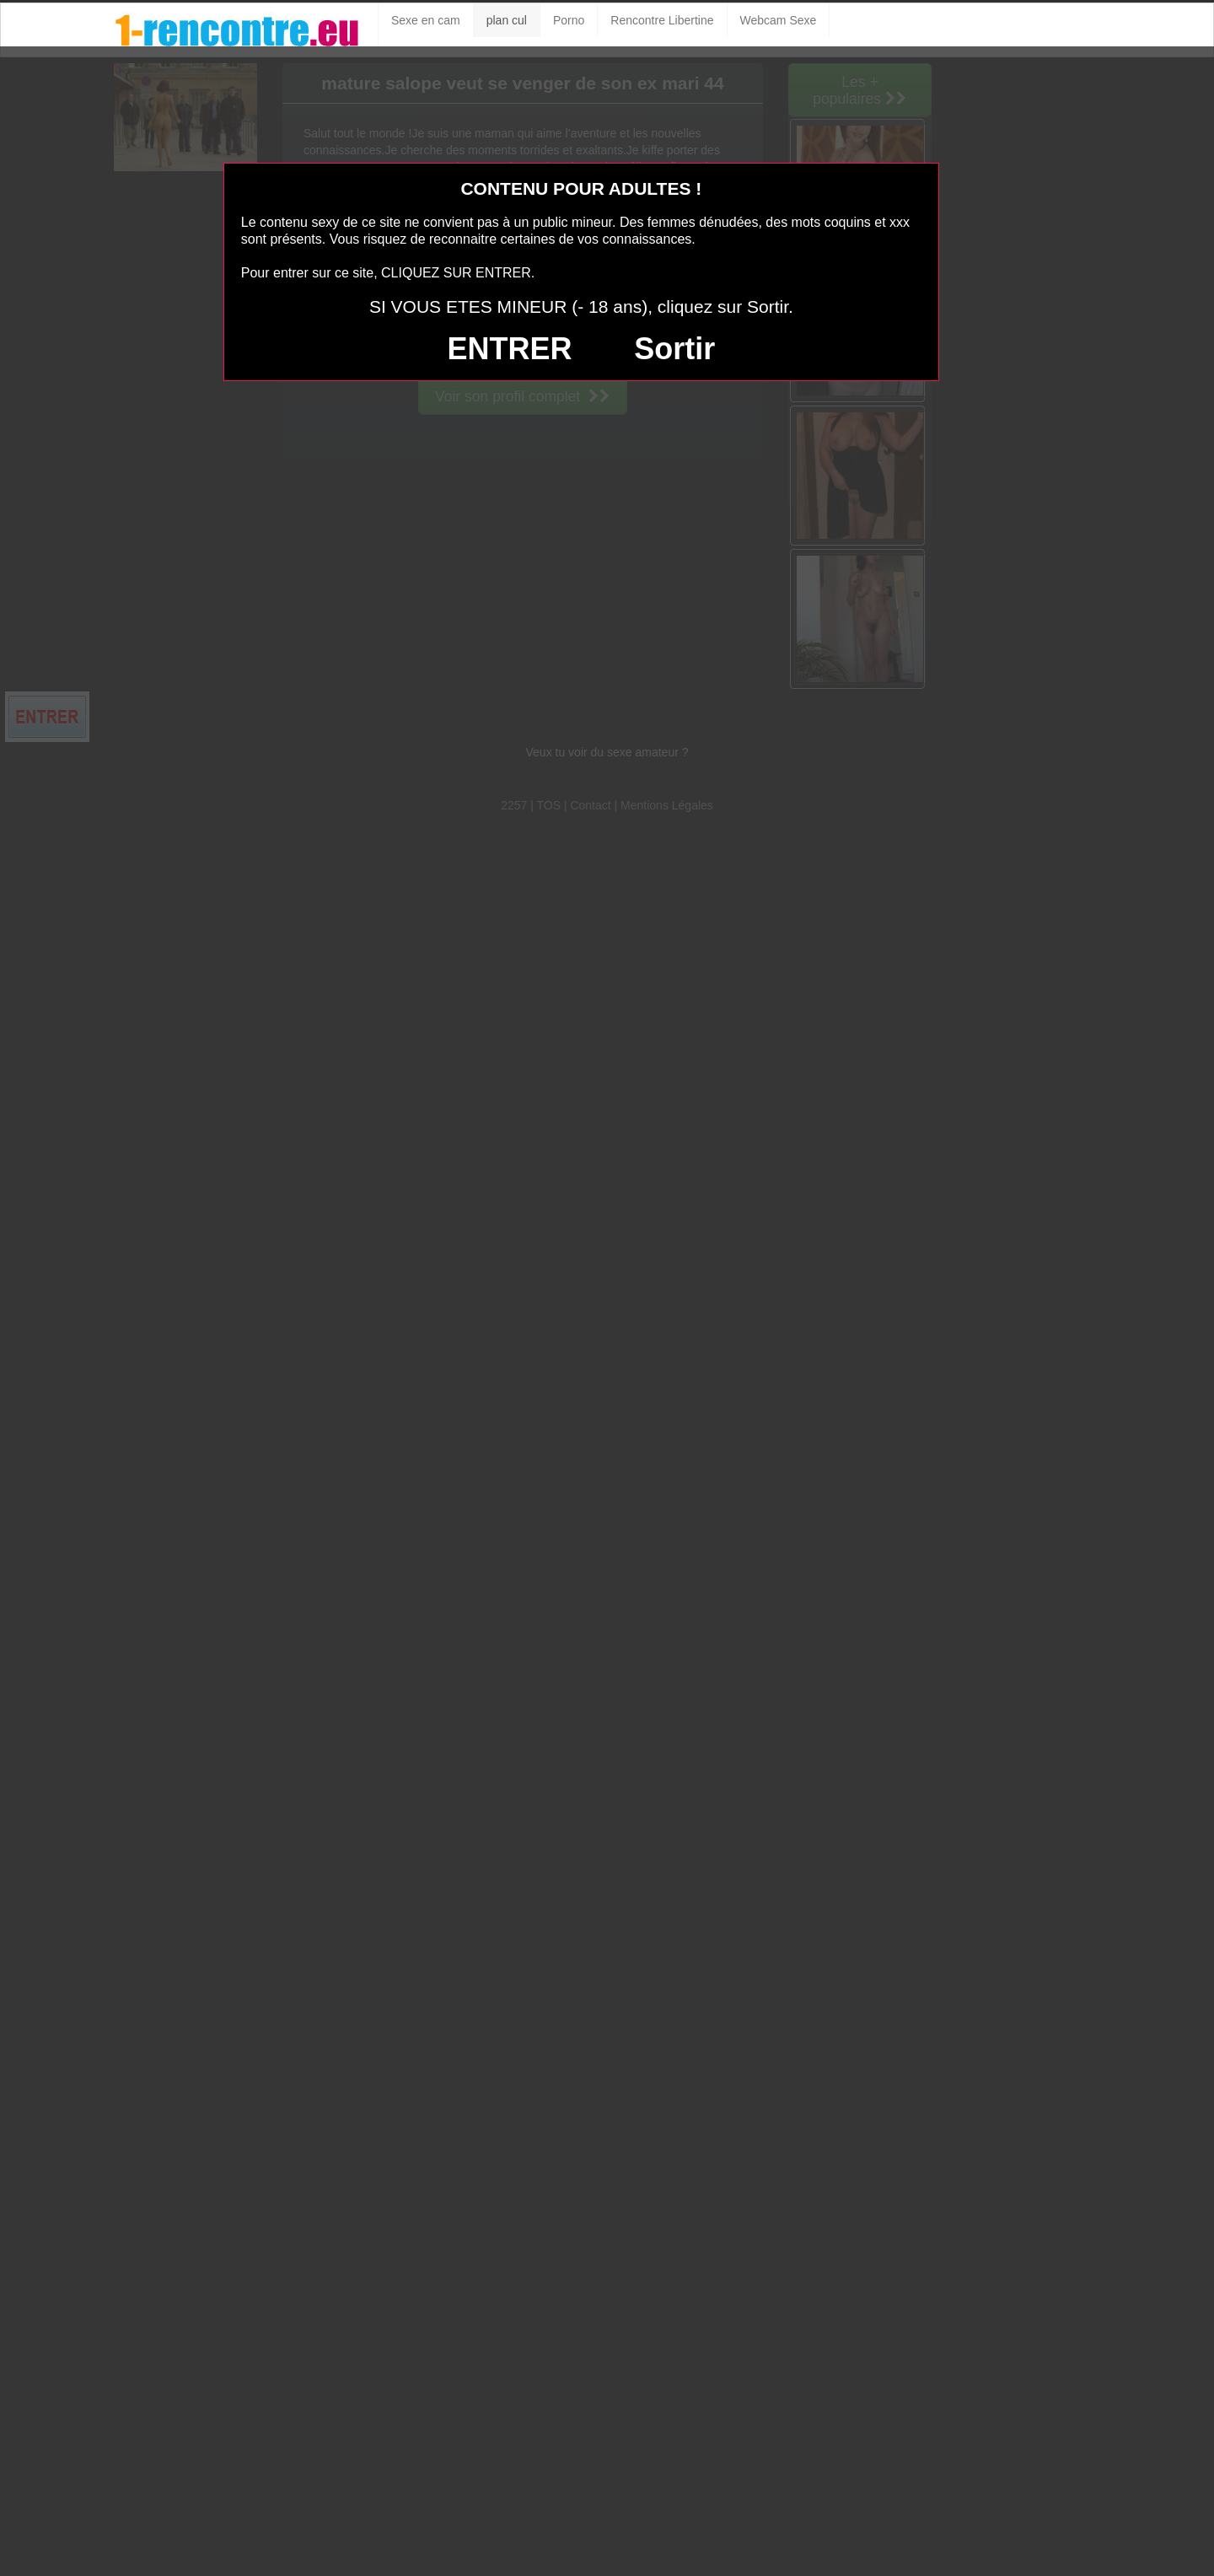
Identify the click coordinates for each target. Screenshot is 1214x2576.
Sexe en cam (425, 20)
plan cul (506, 20)
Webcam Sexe (778, 20)
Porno (568, 20)
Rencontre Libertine (661, 20)
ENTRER (509, 348)
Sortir (674, 348)
